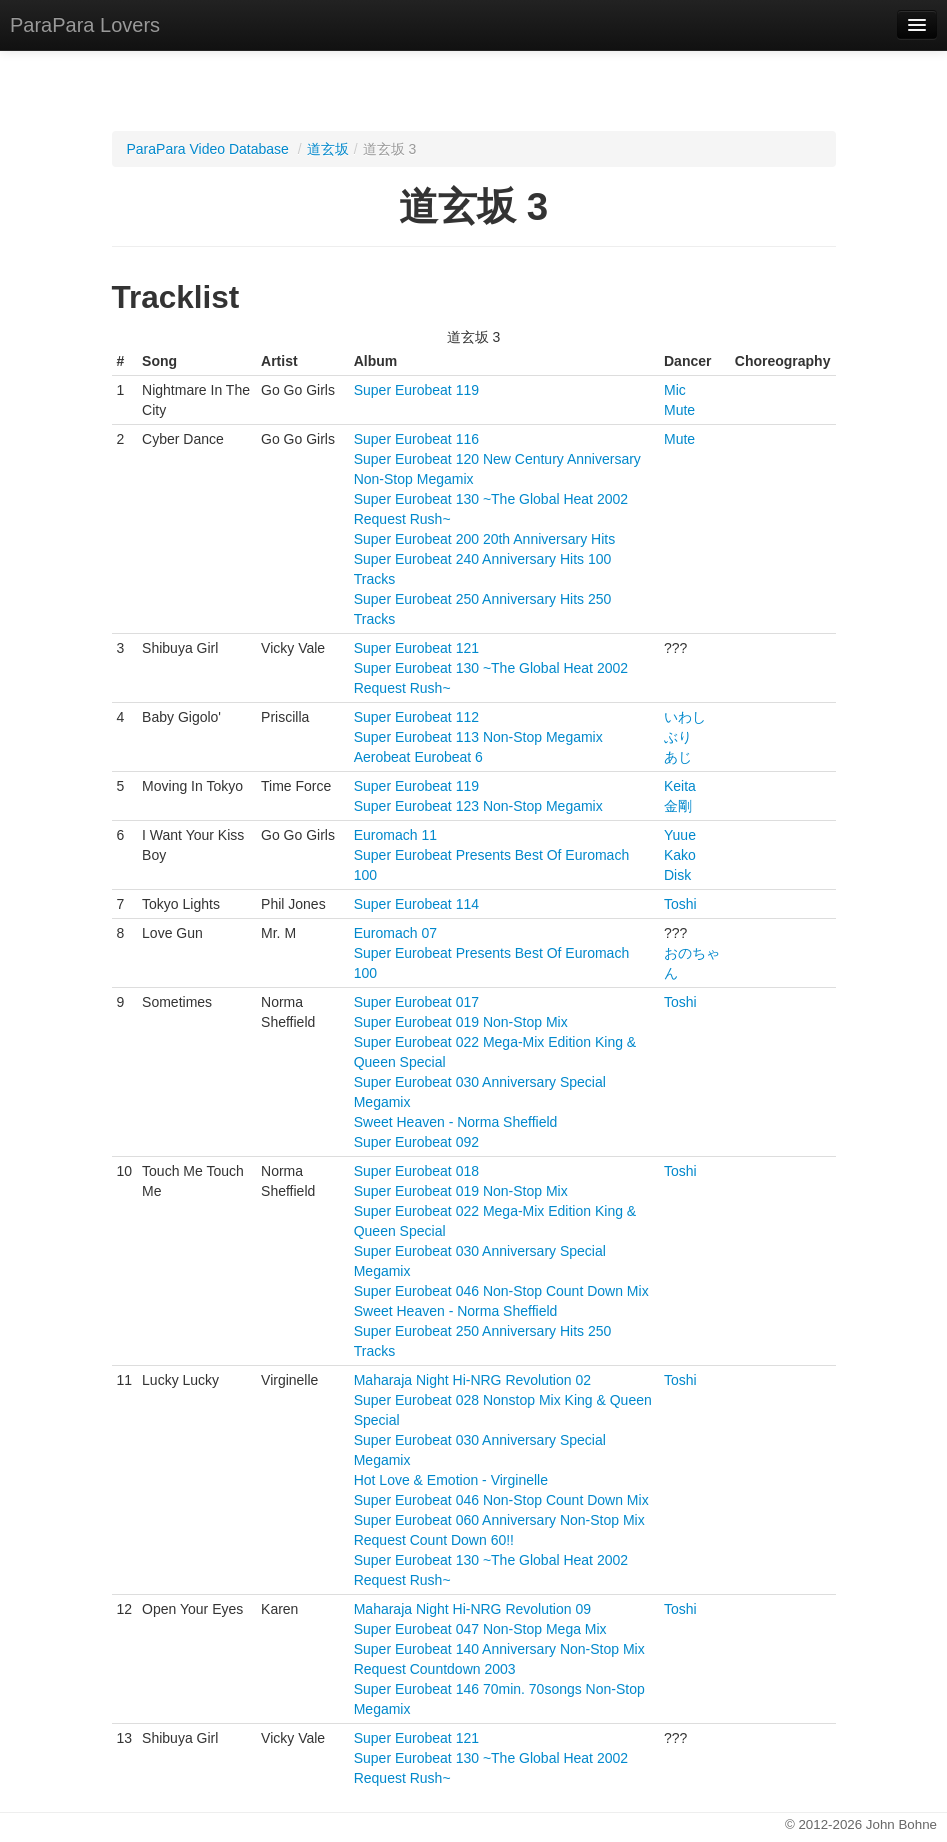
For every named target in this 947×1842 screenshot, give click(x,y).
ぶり (678, 737)
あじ (678, 757)
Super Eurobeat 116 (416, 439)
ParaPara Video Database (208, 149)
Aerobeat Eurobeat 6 (418, 757)
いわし (685, 717)
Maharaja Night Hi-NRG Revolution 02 (472, 1380)
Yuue (680, 835)
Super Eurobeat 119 (416, 390)
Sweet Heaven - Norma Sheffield (456, 1122)
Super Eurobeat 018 (416, 1171)
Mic (675, 390)
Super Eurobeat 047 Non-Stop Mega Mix (480, 1629)
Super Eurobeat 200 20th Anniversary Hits (485, 539)
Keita (680, 786)
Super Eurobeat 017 (416, 1002)
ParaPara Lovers (85, 25)
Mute (679, 410)
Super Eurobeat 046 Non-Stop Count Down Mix (501, 1291)
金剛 (678, 806)
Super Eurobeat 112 (416, 717)
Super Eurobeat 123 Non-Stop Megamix (478, 806)
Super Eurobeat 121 (416, 648)
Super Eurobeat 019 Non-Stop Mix (461, 1022)
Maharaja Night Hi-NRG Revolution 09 (472, 1609)
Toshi (680, 904)
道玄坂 (328, 149)
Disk (677, 875)
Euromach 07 (395, 933)
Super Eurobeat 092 (416, 1142)
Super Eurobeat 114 (416, 904)
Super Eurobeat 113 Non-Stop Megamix (478, 737)
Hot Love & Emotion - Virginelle (451, 1480)
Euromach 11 (395, 835)
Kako (680, 855)
